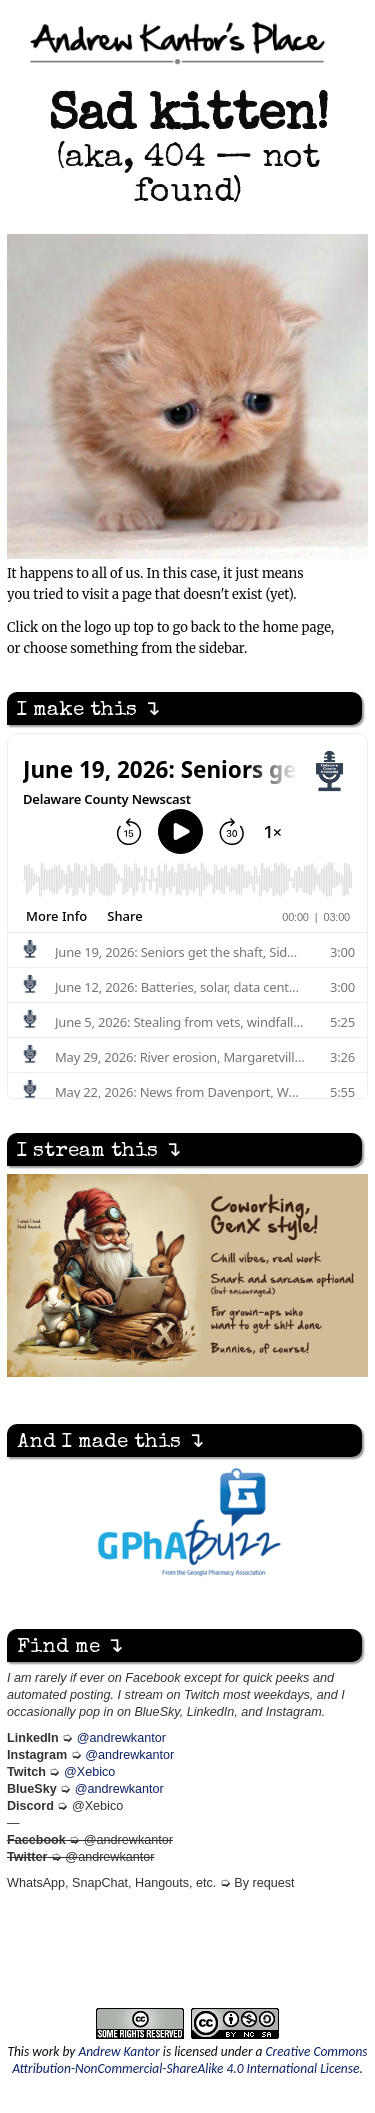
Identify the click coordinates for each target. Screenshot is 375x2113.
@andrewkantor (121, 1738)
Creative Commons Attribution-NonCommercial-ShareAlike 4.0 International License (189, 2060)
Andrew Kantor (118, 2051)
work (45, 2051)
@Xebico (89, 1772)
